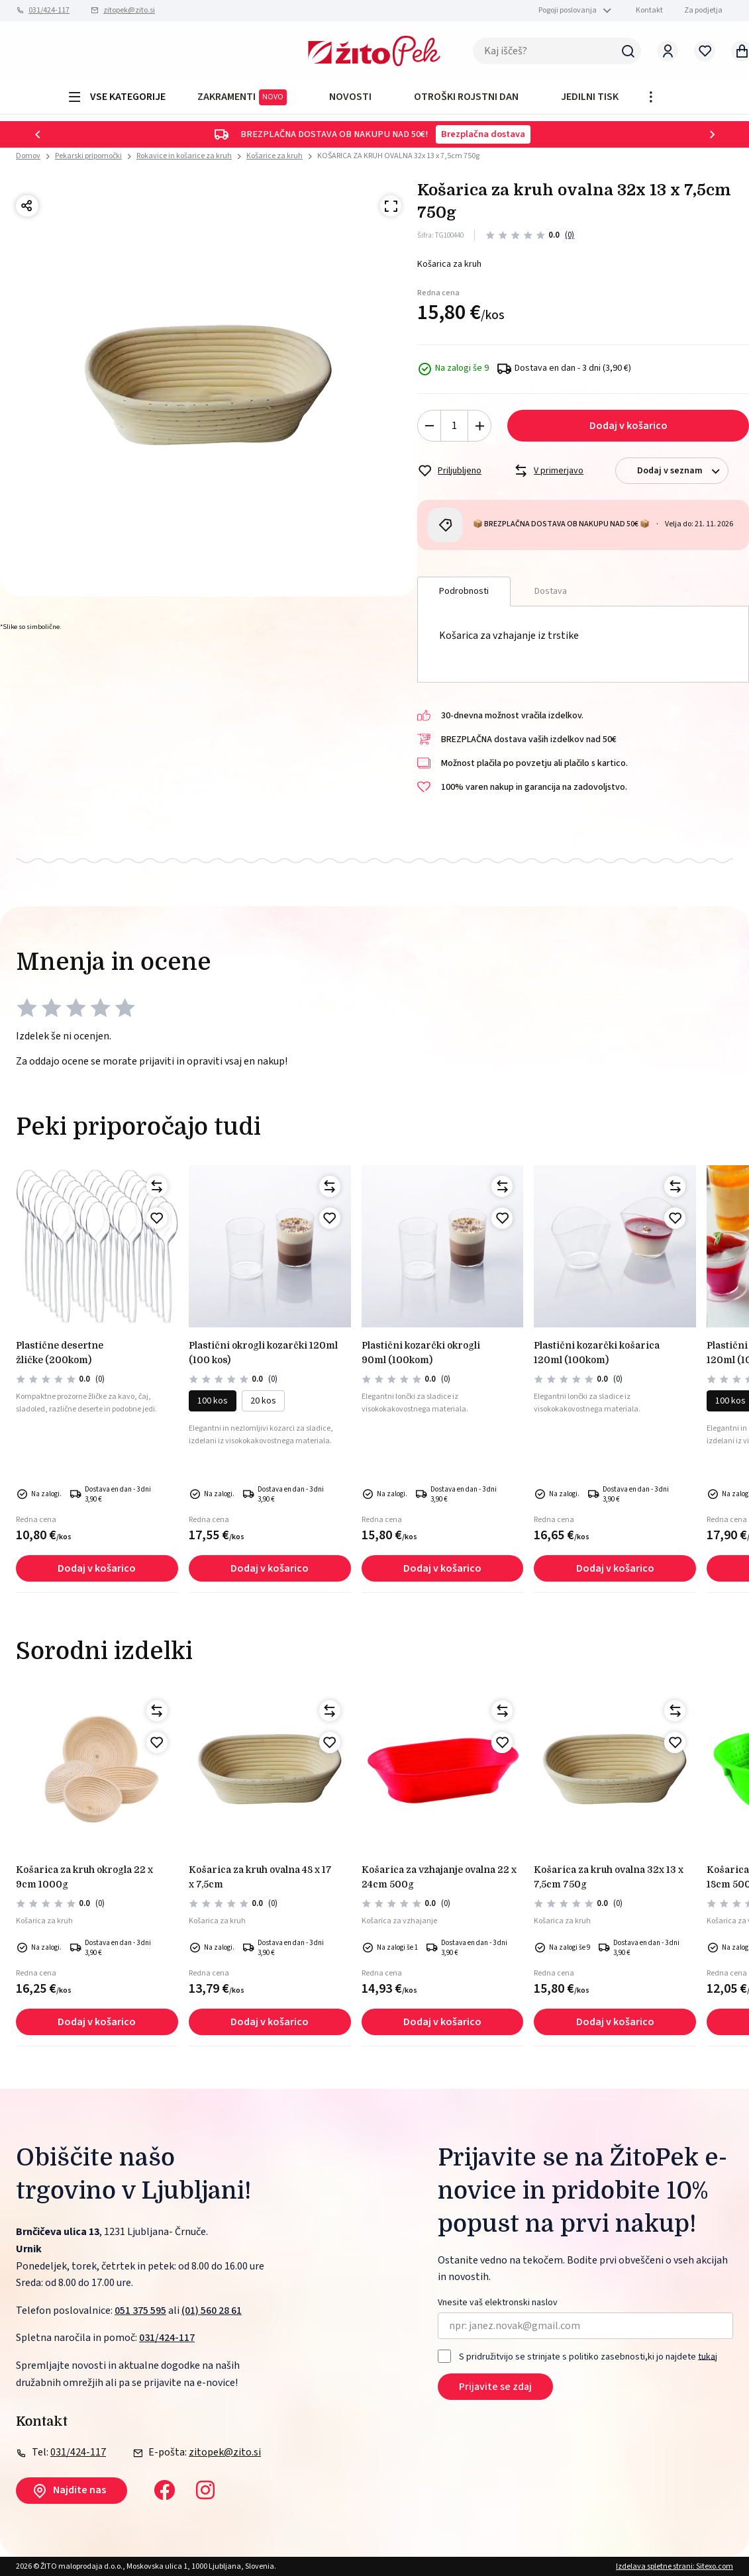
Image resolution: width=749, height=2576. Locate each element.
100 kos (212, 1400)
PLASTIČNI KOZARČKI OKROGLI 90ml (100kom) (421, 1352)
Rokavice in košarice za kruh (184, 156)
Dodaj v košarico (628, 425)
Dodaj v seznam (682, 471)
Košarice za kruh (274, 156)
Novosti (350, 96)
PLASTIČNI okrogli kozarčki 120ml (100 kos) (263, 1352)
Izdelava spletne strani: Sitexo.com (674, 2566)
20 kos (263, 1400)
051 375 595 (140, 2310)
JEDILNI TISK (590, 96)
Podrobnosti (464, 591)
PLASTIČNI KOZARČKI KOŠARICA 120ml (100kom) (597, 1352)
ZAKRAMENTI (242, 97)
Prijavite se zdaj (495, 2386)
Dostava (550, 591)
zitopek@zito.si (129, 10)
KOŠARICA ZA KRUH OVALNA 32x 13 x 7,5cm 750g (398, 156)
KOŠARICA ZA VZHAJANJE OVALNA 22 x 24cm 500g (439, 1876)
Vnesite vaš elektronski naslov (498, 2303)
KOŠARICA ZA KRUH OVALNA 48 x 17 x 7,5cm (260, 1876)
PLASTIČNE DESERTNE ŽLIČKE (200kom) (59, 1352)
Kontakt (649, 10)
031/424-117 (49, 10)
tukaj (707, 2356)
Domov (28, 156)
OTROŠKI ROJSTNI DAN (466, 96)
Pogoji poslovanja (567, 10)
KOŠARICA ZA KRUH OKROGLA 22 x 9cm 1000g (84, 1876)
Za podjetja (703, 10)
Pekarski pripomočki (88, 156)
